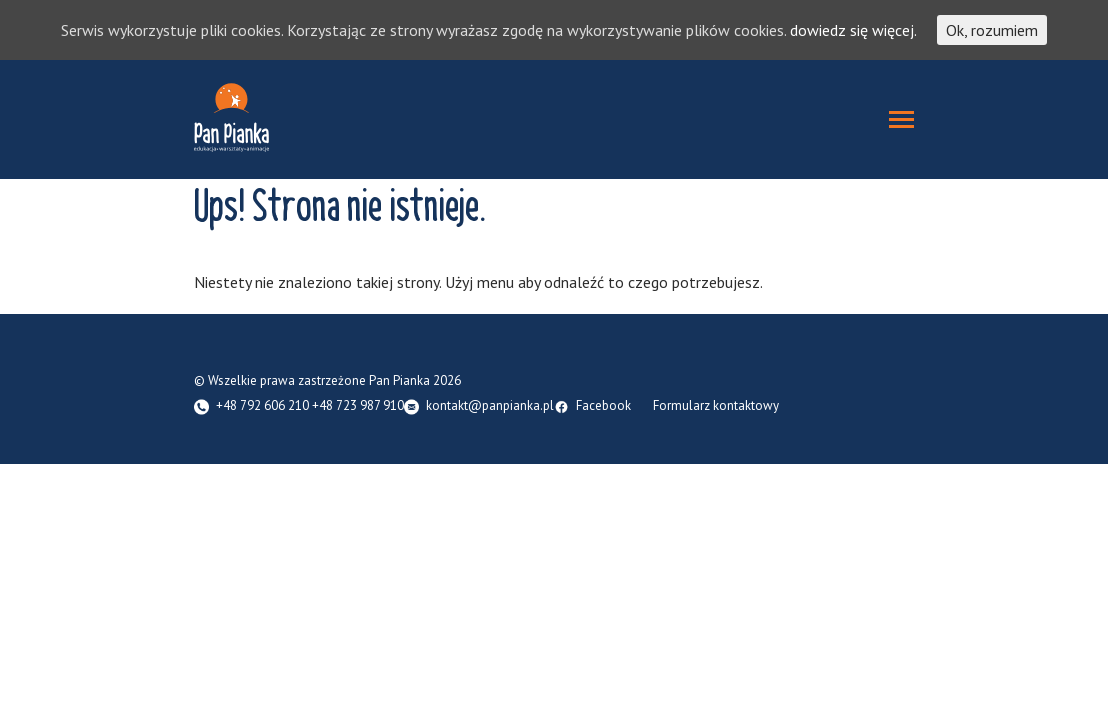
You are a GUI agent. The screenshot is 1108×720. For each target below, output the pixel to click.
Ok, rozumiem (992, 30)
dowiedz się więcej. (853, 30)
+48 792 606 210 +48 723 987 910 (310, 406)
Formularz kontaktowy (716, 406)
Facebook (603, 406)
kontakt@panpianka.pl (490, 406)
